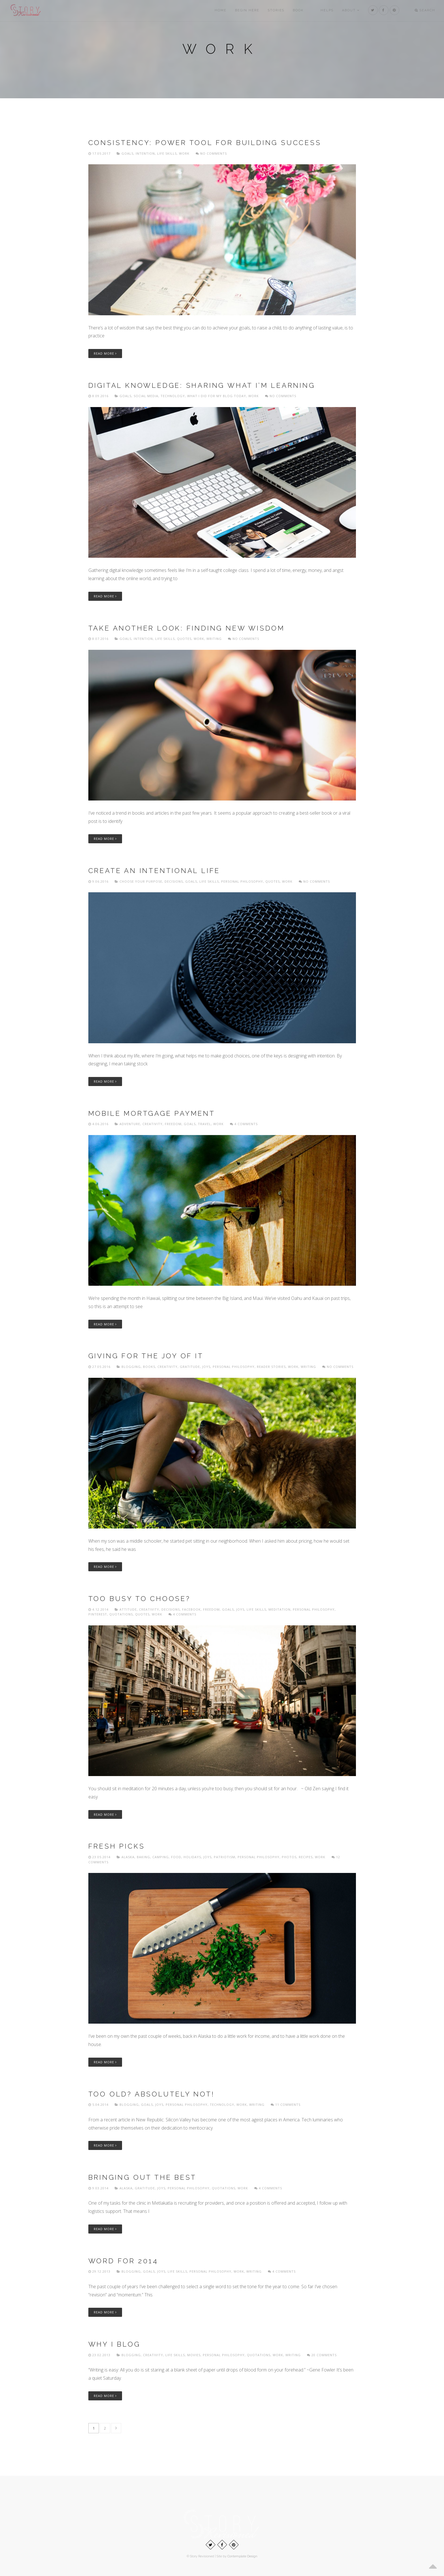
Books (149, 1366)
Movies (193, 2355)
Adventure (129, 1124)
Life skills (167, 153)
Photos (289, 1857)
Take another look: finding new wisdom (186, 628)
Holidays (192, 1857)
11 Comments (285, 2104)
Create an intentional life (154, 871)
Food (176, 1857)
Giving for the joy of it (146, 1356)
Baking (143, 1857)
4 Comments (244, 1124)
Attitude (128, 1609)
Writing (214, 638)
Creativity (152, 1124)
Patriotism (224, 1857)
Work (184, 153)
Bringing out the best (142, 2177)
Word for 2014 (123, 2261)
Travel (204, 1124)
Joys (206, 1366)
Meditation (279, 1609)
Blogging (131, 1366)
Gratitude (190, 1366)
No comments (211, 153)
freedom (173, 1124)
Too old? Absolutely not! (151, 2094)
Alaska (128, 1857)
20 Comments (322, 2355)
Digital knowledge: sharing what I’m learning (201, 385)
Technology (173, 396)
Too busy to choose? (139, 1598)
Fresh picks (116, 1846)
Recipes (306, 1857)
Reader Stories (271, 1366)
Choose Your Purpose (140, 881)
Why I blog (114, 2344)
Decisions (174, 881)
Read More (105, 353)
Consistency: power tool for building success (204, 143)
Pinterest (97, 1614)
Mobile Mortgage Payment (151, 1113)
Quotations (121, 1614)
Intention (145, 153)
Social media (146, 396)
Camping (160, 1857)
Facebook (191, 1609)
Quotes (184, 638)
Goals (127, 153)
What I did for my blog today (216, 396)
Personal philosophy (242, 881)
